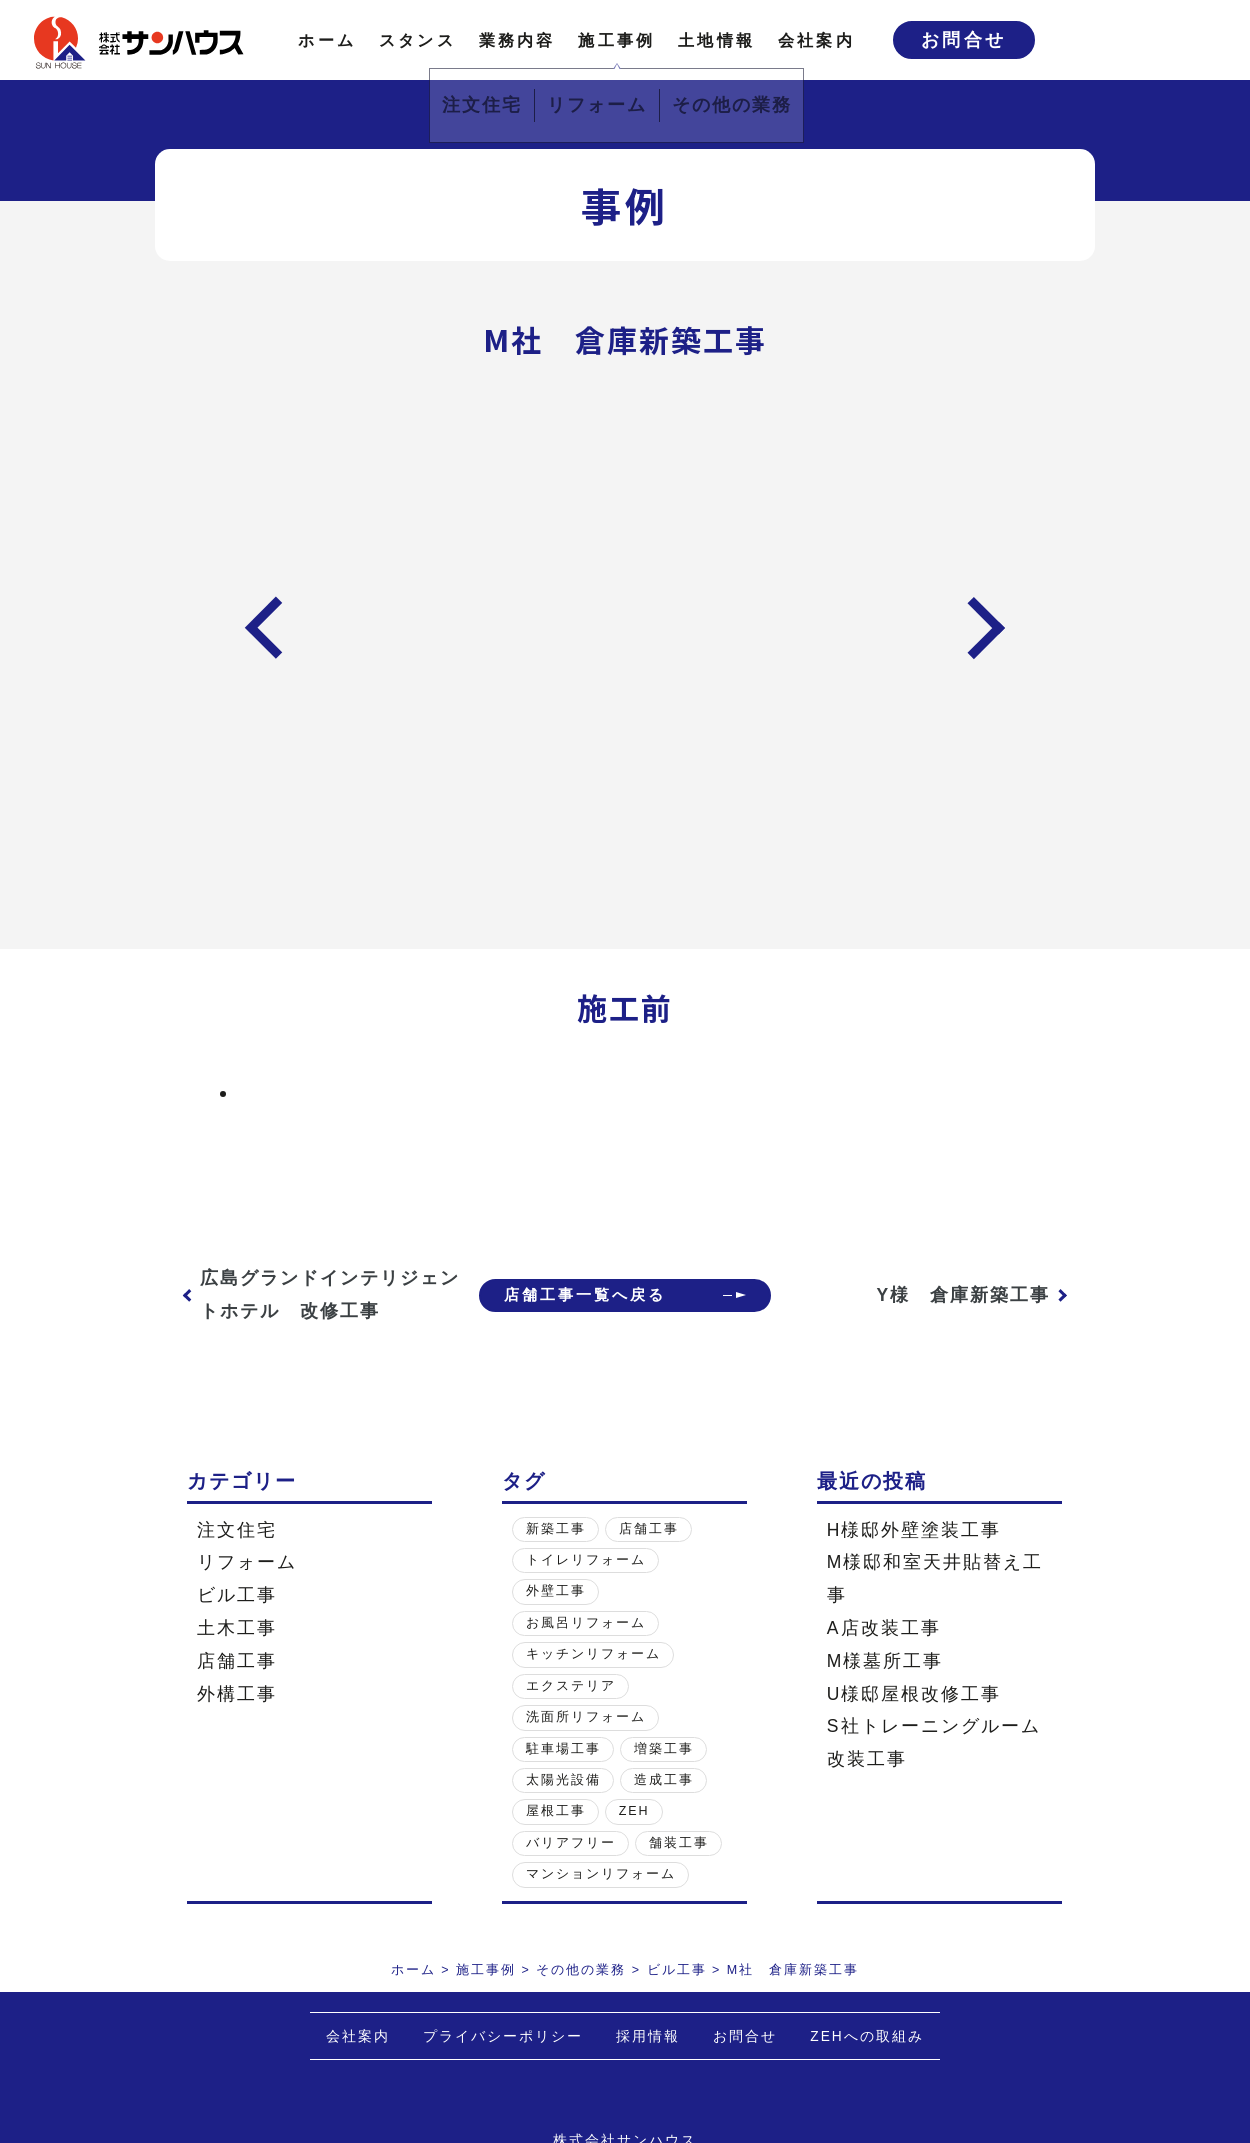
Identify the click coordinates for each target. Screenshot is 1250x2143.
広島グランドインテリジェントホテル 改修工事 (310, 1294)
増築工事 (664, 1749)
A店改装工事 (884, 1628)
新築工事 (556, 1529)
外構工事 (237, 1694)
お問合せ (964, 40)
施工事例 (616, 40)
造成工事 (664, 1780)
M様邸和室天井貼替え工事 (935, 1578)
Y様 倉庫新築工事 (964, 1295)
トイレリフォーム (586, 1560)
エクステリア (571, 1686)
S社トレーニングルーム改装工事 (934, 1742)
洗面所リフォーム (586, 1717)
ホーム (327, 40)
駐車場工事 (563, 1749)
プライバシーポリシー (503, 2036)
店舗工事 (237, 1661)
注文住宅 (237, 1530)
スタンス (417, 40)
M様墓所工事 (885, 1661)
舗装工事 (679, 1843)
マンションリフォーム (601, 1874)
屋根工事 (556, 1811)
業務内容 (517, 40)
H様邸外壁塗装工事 (914, 1530)
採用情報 (648, 2036)
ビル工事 (237, 1595)
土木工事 (237, 1628)
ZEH (634, 1811)
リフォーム (247, 1562)
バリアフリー (571, 1843)
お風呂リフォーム (586, 1623)
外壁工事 (556, 1591)
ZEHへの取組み (867, 2036)
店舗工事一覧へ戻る (575, 1295)
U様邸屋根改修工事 (914, 1694)
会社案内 (816, 40)
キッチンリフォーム (593, 1654)
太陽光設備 (563, 1780)
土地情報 (716, 40)
